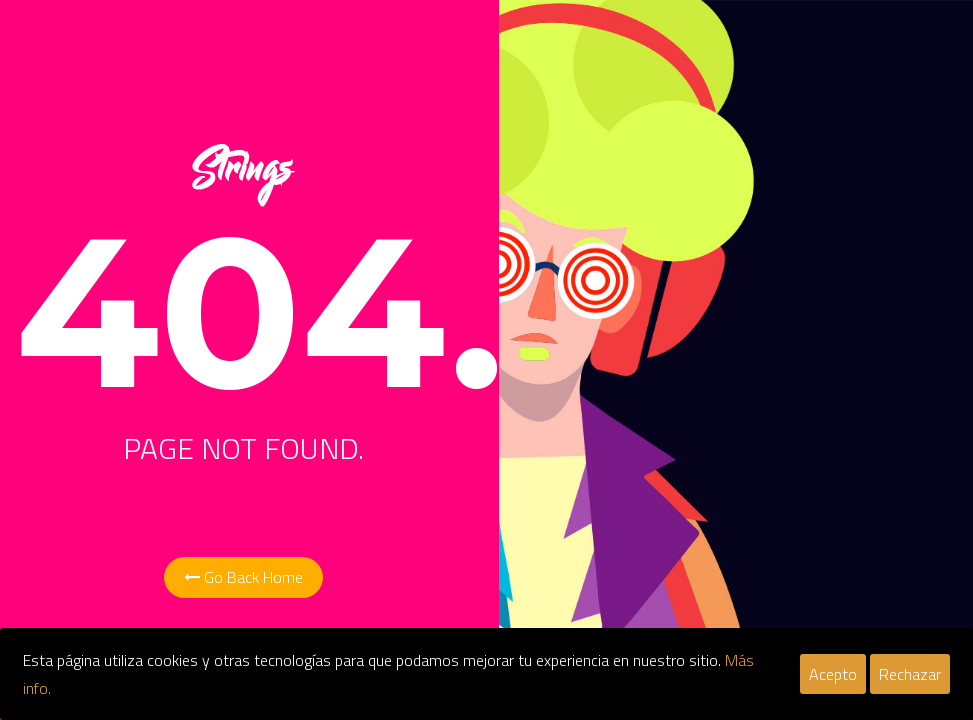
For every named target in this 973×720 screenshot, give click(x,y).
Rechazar (910, 674)
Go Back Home (243, 577)
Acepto (833, 674)
